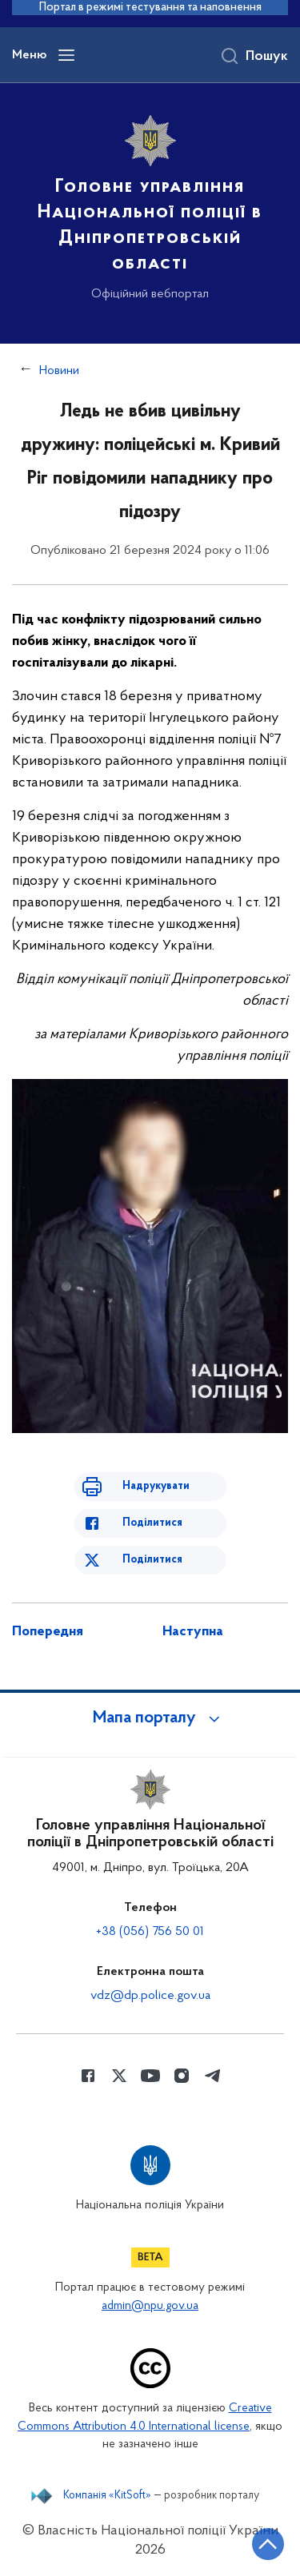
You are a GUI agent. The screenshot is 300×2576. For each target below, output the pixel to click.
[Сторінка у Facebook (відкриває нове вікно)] (88, 2075)
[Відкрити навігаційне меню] (66, 55)
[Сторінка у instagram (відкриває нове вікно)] (181, 2075)
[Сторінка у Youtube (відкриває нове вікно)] (150, 2075)
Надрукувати (156, 1486)
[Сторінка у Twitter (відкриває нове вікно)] (119, 2075)
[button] (150, 1718)
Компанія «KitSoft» (107, 2496)
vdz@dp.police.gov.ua (150, 1995)
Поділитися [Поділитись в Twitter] (152, 1560)
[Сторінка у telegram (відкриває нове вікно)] (212, 2075)
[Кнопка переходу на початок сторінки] (268, 2544)
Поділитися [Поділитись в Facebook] (152, 1523)
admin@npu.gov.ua (150, 2306)
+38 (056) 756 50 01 (150, 1931)
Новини (59, 370)
